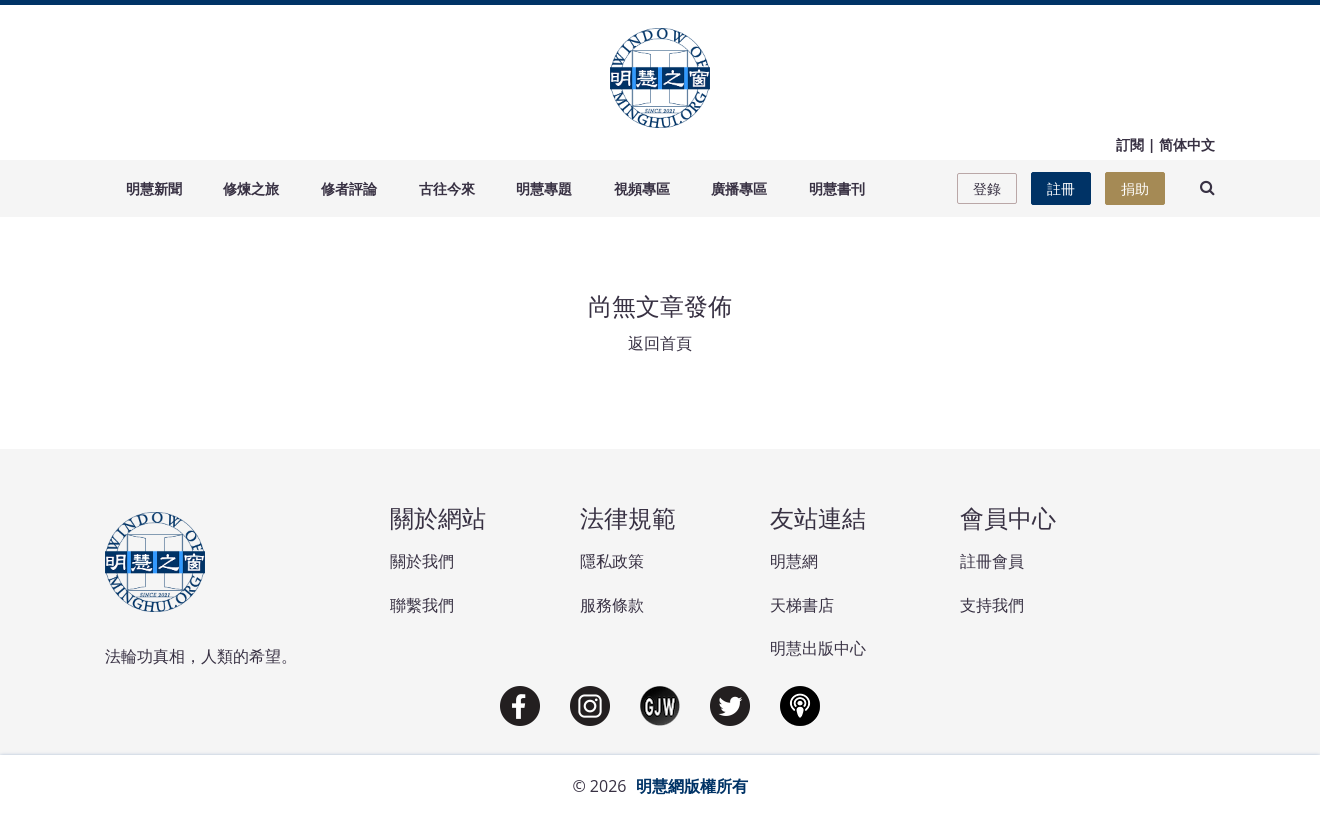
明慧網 (794, 561)
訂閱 (1130, 144)
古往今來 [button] (447, 188)
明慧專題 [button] (544, 188)
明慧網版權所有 (692, 786)
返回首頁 (660, 343)
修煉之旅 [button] (251, 188)
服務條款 (612, 605)
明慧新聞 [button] (154, 188)
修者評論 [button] (349, 188)
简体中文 (1187, 144)
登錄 (987, 188)
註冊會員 (992, 561)
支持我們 (992, 605)
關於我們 (422, 561)
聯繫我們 (422, 605)
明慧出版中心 (818, 648)
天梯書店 (802, 605)
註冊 (1061, 188)
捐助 (1135, 188)
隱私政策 (612, 561)
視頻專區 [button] (642, 188)
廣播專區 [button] (739, 188)
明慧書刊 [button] (837, 188)
